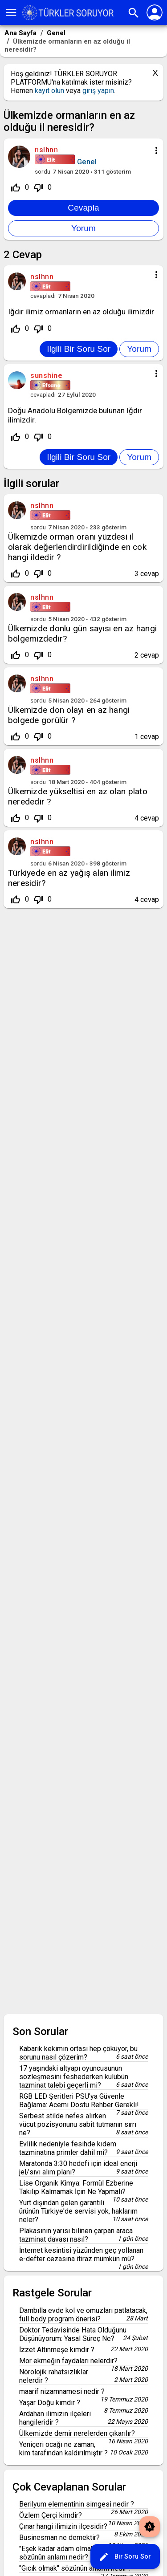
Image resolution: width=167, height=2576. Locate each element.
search (133, 13)
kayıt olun (49, 90)
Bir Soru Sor (124, 2557)
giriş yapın (98, 90)
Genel (87, 162)
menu (11, 12)
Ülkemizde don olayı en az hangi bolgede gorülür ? (69, 715)
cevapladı (43, 295)
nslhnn (41, 505)
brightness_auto (149, 2526)
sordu (42, 171)
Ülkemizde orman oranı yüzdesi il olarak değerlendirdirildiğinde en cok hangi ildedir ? (77, 547)
